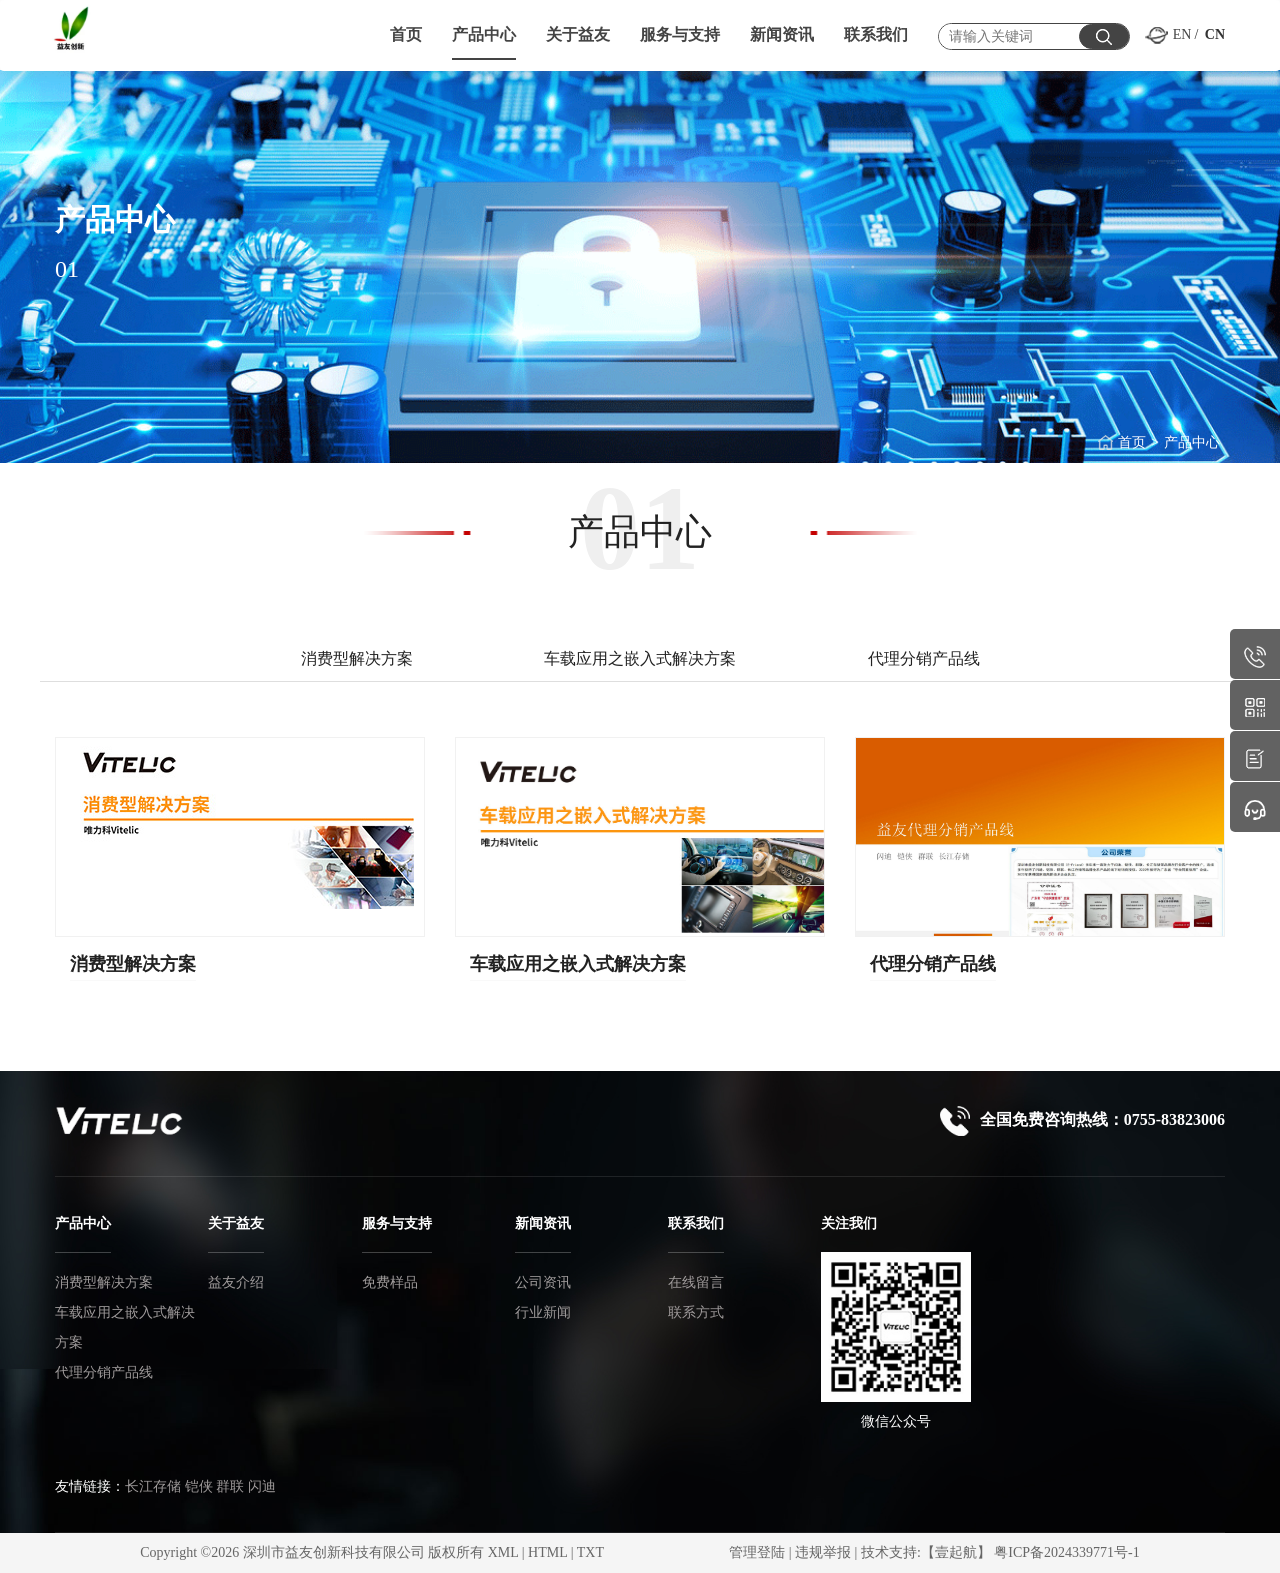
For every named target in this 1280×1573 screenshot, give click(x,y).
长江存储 (153, 1486)
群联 (230, 1486)
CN (1215, 34)
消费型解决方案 (133, 964)
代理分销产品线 (933, 964)
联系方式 (696, 1312)
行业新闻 (543, 1312)
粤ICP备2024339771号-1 (1066, 1552)
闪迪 (262, 1486)
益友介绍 (236, 1282)
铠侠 (199, 1486)
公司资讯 (543, 1282)
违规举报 (823, 1552)
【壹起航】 (956, 1552)
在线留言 (696, 1282)
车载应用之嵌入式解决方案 (578, 964)
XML (503, 1552)
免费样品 (390, 1282)
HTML (547, 1552)
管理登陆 (757, 1552)
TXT (590, 1552)
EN (1182, 34)
